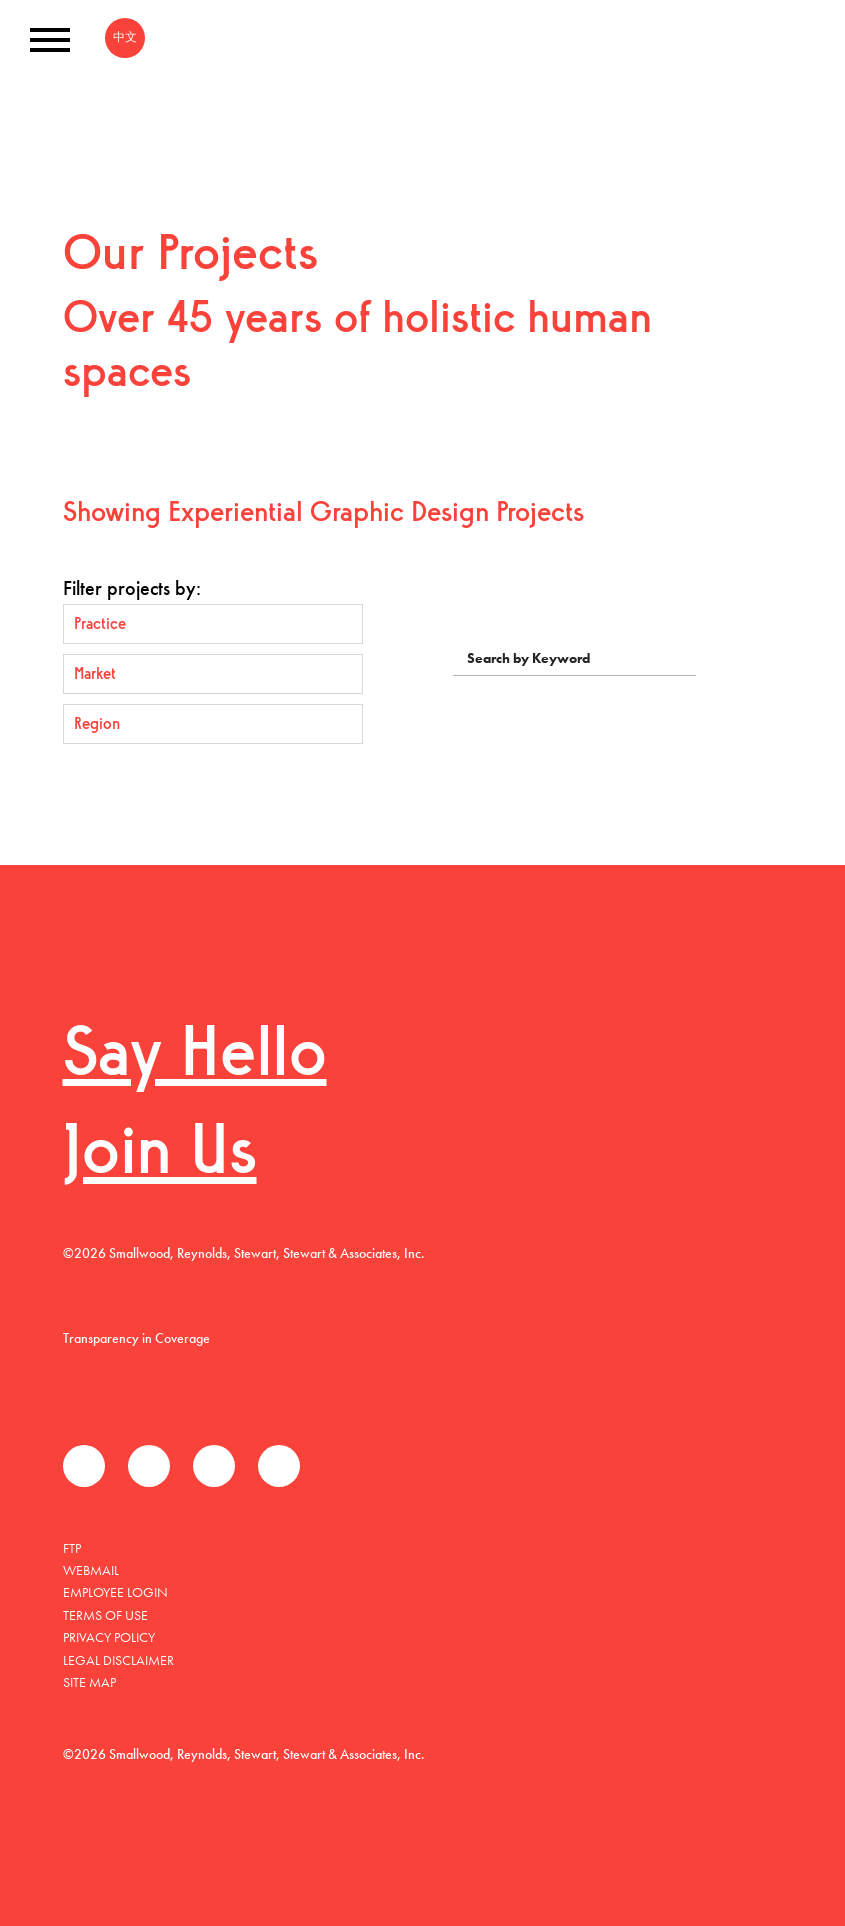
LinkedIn (214, 1466)
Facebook (84, 1466)
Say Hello (195, 1057)
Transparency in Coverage (136, 1338)
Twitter (149, 1466)
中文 (125, 37)
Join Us (160, 1155)
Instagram (279, 1466)
